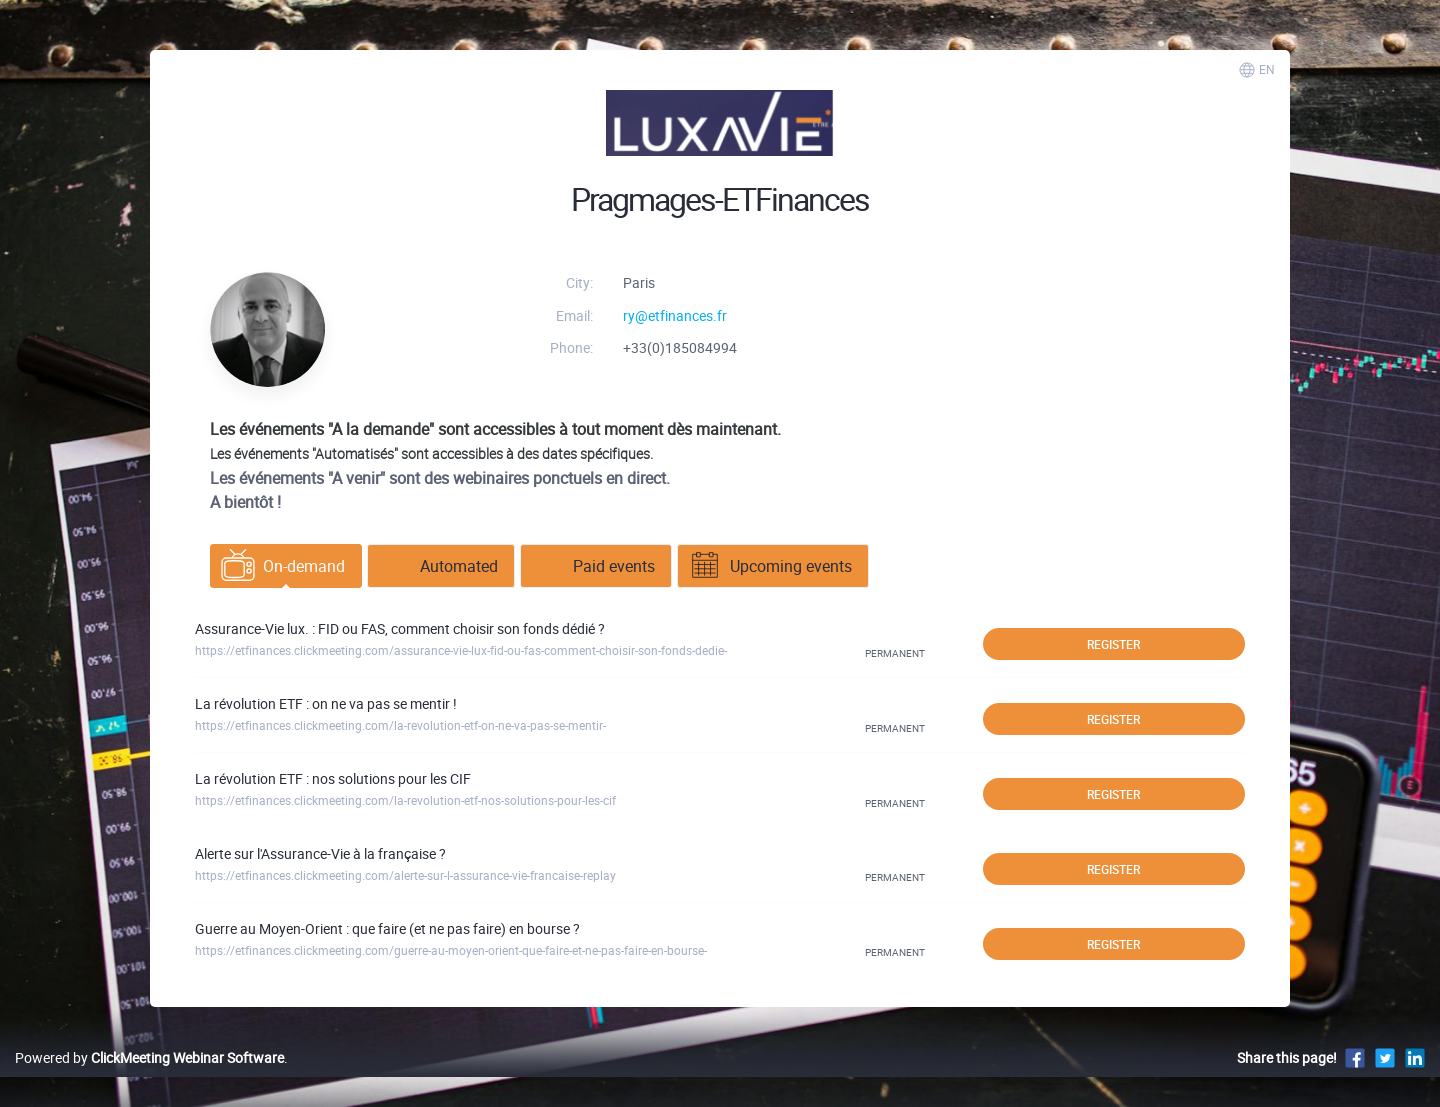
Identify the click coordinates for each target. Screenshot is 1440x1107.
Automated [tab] (438, 566)
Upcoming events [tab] (770, 566)
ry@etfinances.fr (675, 315)
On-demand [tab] (283, 566)
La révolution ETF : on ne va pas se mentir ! (326, 703)
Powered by (149, 1057)
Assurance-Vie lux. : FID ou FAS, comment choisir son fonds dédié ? (400, 628)
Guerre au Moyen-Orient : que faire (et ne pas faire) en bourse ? (387, 928)
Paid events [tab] (593, 566)
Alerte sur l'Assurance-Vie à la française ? (320, 853)
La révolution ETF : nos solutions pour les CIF (333, 778)
